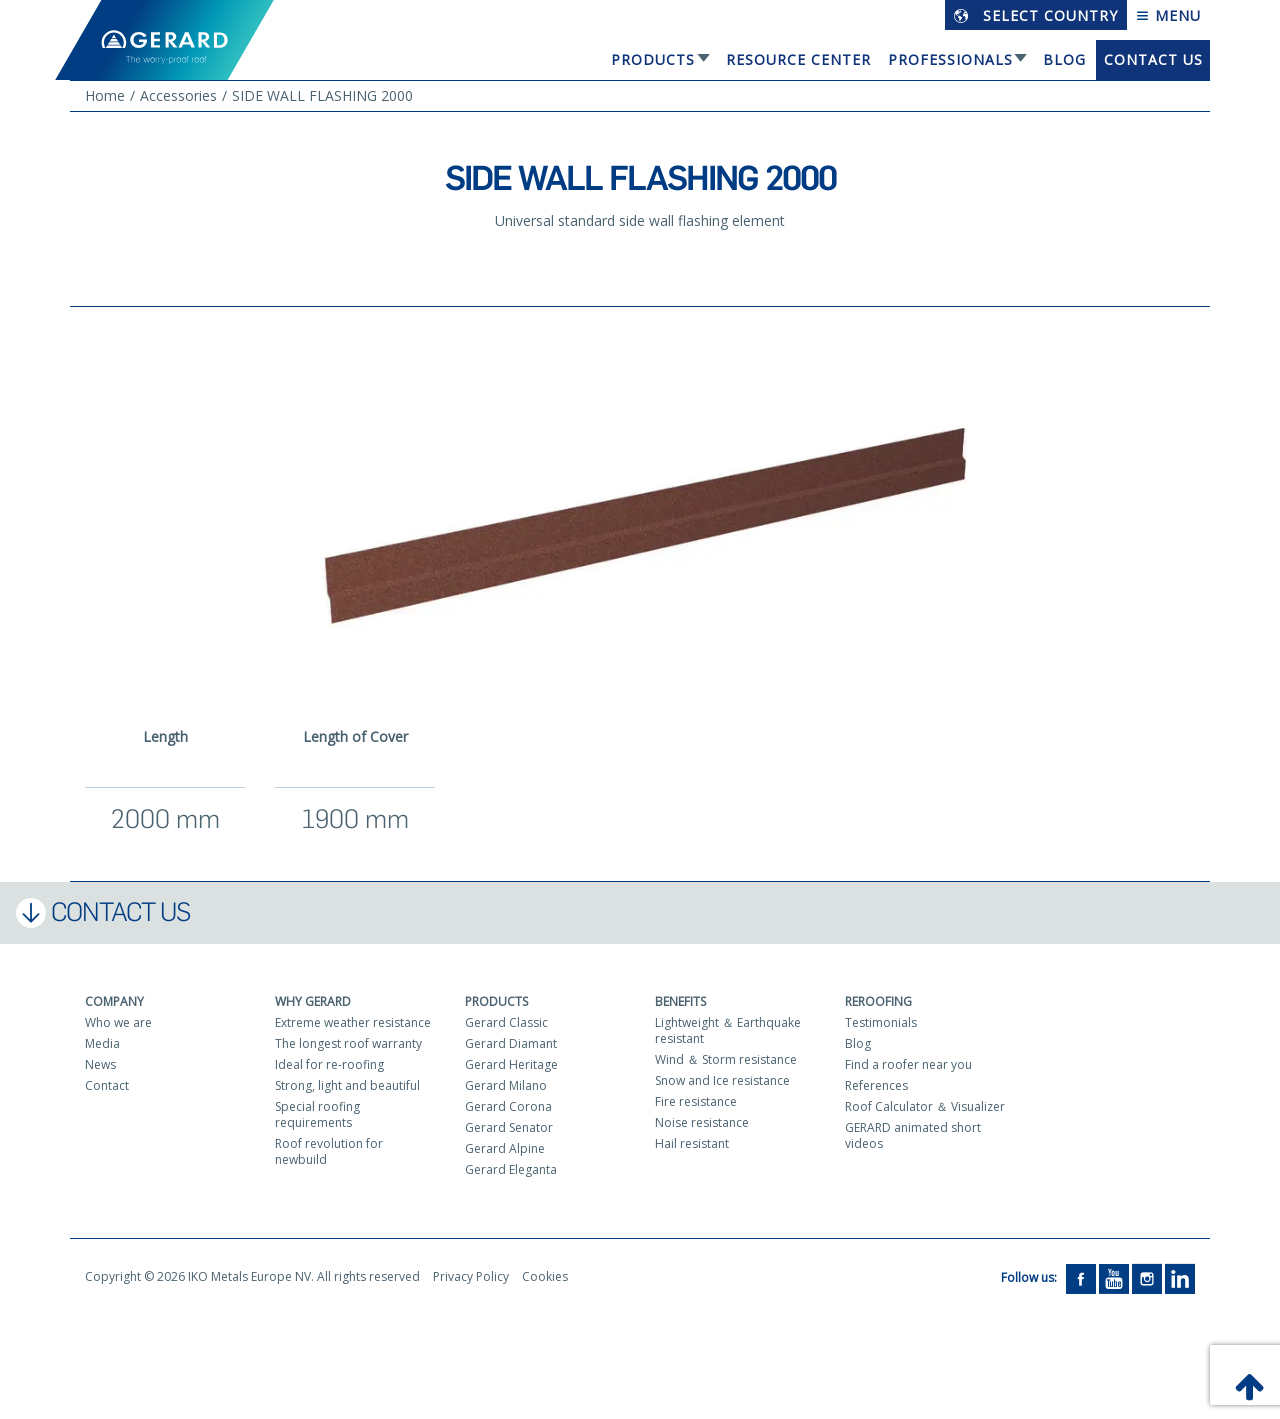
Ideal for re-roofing (329, 1064)
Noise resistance (702, 1122)
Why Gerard (313, 1001)
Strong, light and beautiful (347, 1085)
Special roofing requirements (317, 1114)
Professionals (950, 59)
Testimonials (881, 1022)
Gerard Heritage (511, 1064)
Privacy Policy (471, 1276)
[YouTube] (1114, 1277)
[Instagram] (1147, 1277)
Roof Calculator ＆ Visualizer (925, 1106)
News (100, 1064)
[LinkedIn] (1180, 1277)
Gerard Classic (506, 1022)
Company (114, 1001)
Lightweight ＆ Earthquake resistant (728, 1030)
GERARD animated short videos (913, 1135)
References (876, 1085)
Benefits (680, 1001)
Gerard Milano (506, 1085)
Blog (1064, 59)
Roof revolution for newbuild (329, 1151)
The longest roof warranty (348, 1043)
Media (102, 1043)
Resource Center (798, 59)
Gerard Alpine (505, 1148)
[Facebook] (1081, 1277)
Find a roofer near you (908, 1064)
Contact (107, 1085)
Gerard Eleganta (511, 1169)
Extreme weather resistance (353, 1022)
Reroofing (878, 1001)
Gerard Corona (508, 1106)
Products (653, 59)
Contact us (1153, 59)
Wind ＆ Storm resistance (726, 1059)
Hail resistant (692, 1143)
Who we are (118, 1022)
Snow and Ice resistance (722, 1080)
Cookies (545, 1276)
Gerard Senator (509, 1127)
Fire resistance (696, 1101)
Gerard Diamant (511, 1043)
